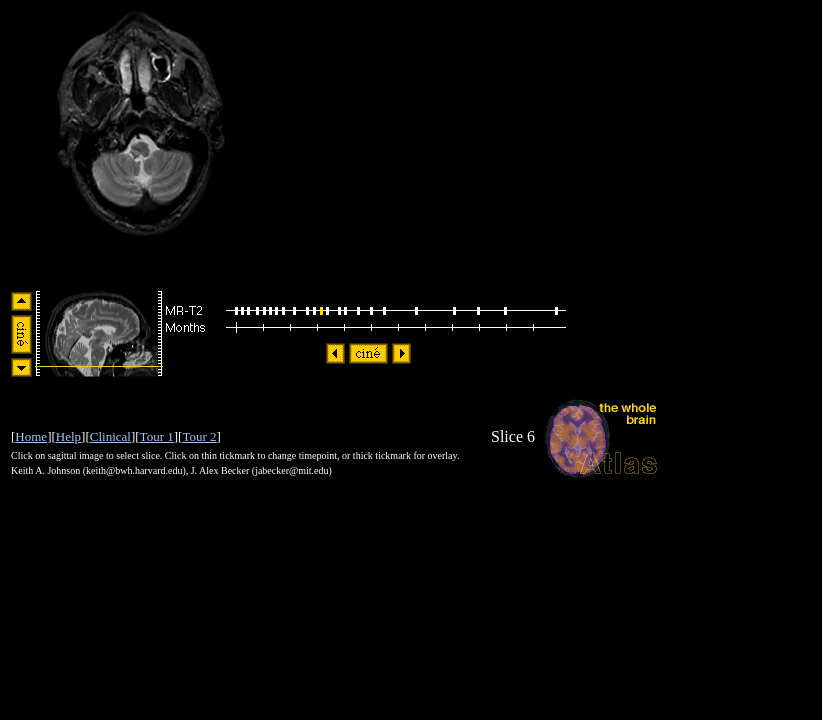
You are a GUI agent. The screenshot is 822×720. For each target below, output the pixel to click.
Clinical (110, 436)
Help (68, 436)
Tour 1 (157, 436)
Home (31, 436)
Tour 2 (199, 436)
